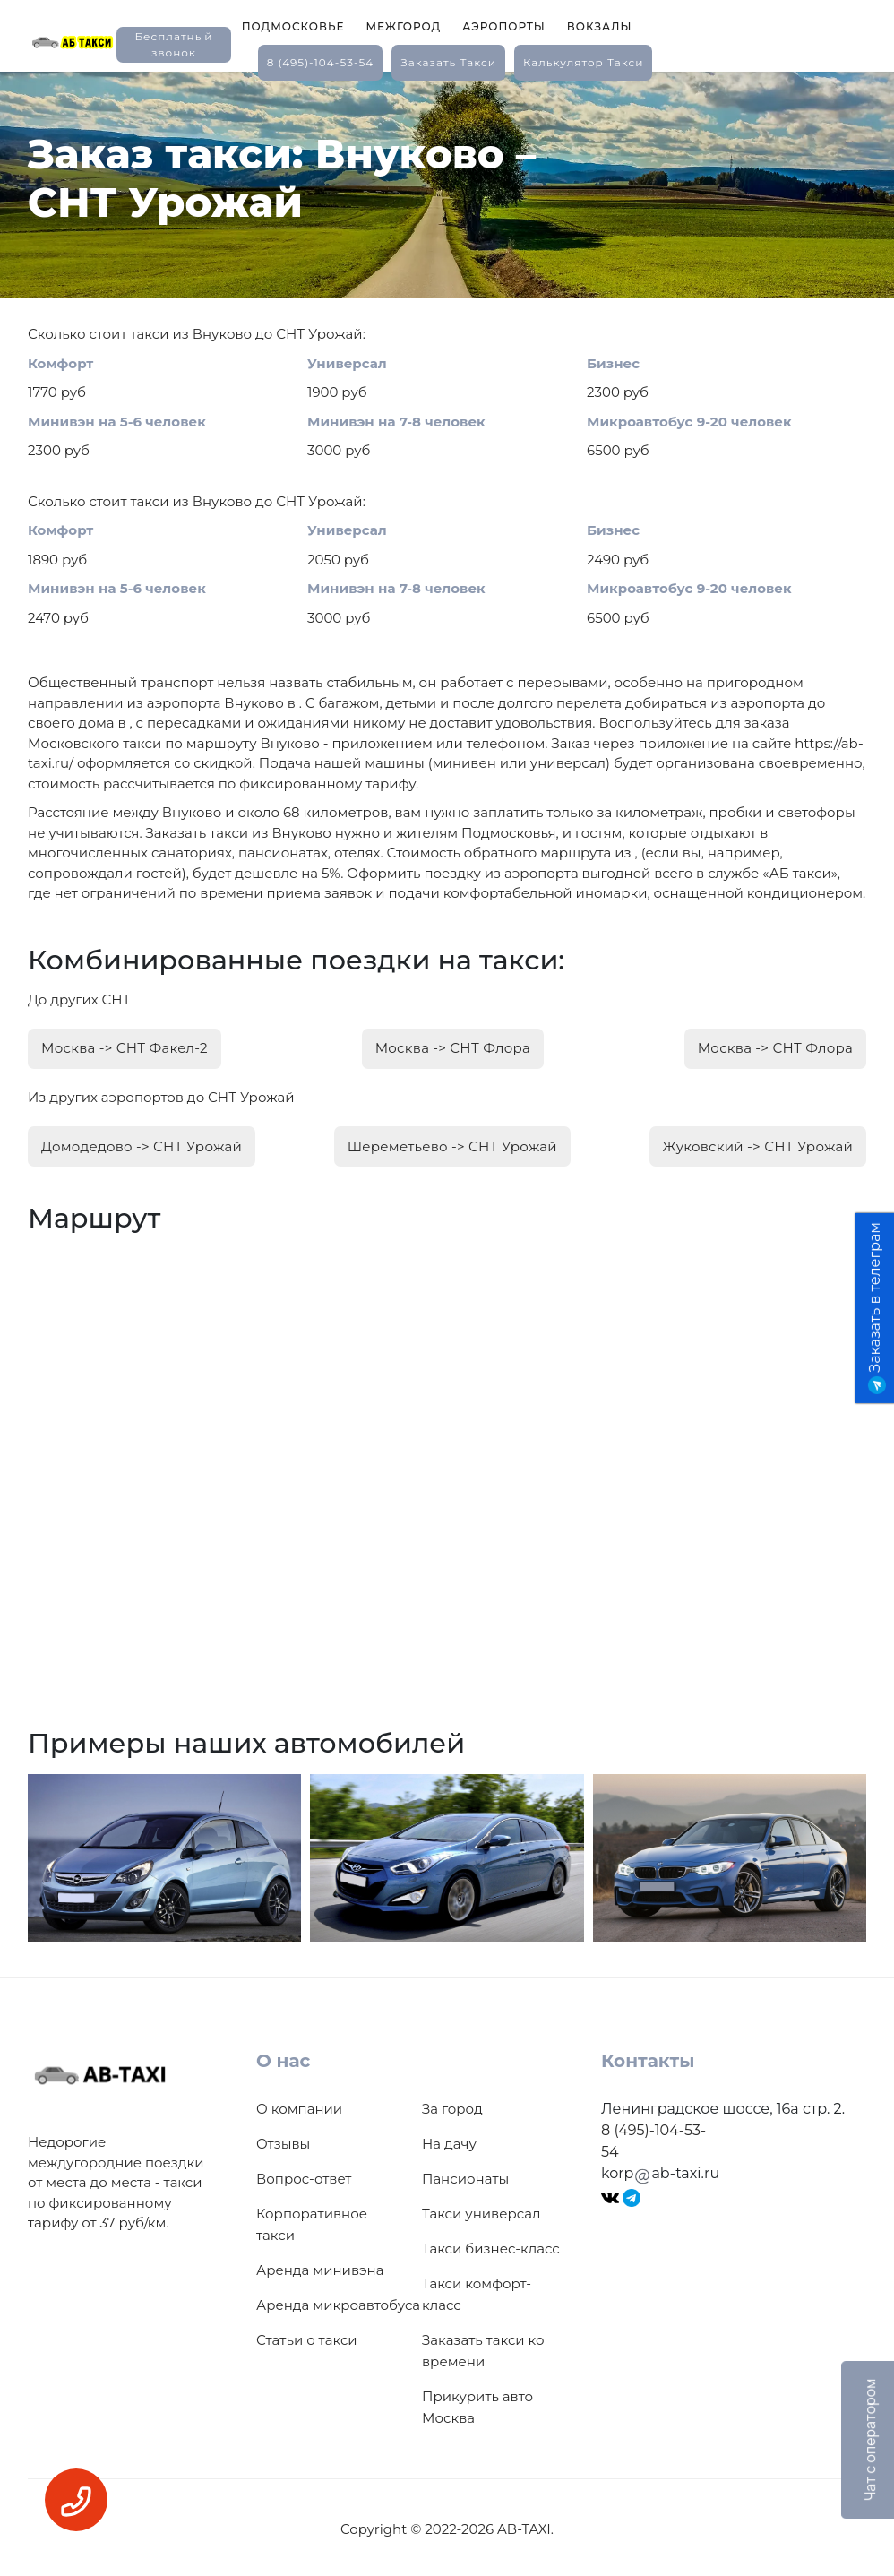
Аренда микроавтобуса (338, 2301)
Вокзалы (599, 26)
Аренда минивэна (319, 2266)
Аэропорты (504, 26)
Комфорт (60, 363)
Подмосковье (293, 26)
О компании (299, 2105)
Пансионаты (465, 2175)
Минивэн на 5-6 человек (117, 421)
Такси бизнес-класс (491, 2244)
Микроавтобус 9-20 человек (689, 421)
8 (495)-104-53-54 (320, 62)
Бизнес (613, 363)
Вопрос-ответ (303, 2175)
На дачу (449, 2140)
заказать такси (448, 62)
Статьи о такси (306, 2336)
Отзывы (283, 2140)
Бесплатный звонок (173, 44)
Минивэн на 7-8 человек (396, 421)
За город (452, 2105)
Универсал (347, 363)
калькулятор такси (583, 62)
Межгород (403, 26)
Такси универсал (481, 2209)
